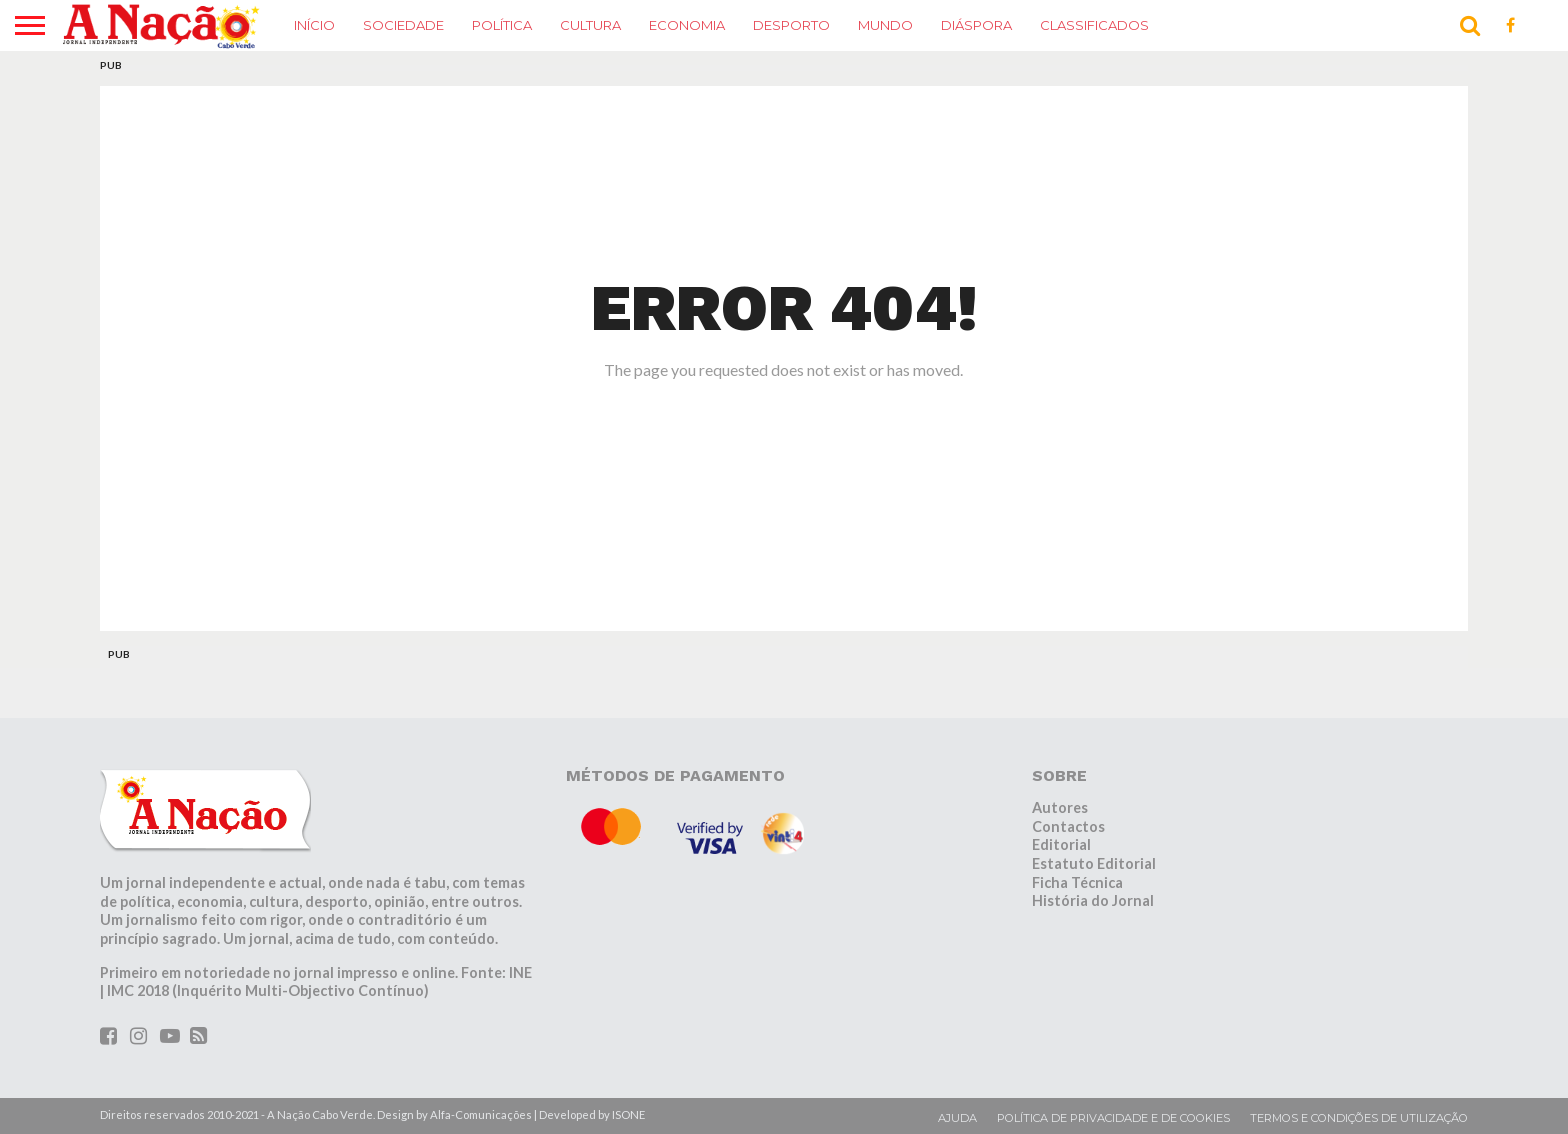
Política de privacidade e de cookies (1113, 1118)
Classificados (1094, 25)
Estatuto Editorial (1094, 863)
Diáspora (976, 25)
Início (314, 25)
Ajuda (957, 1118)
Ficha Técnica (1077, 882)
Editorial (1061, 844)
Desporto (791, 25)
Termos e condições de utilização (1359, 1118)
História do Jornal (1093, 900)
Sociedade (403, 25)
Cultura (590, 25)
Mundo (885, 25)
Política (502, 25)
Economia (687, 25)
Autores (1060, 807)
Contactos (1068, 826)
